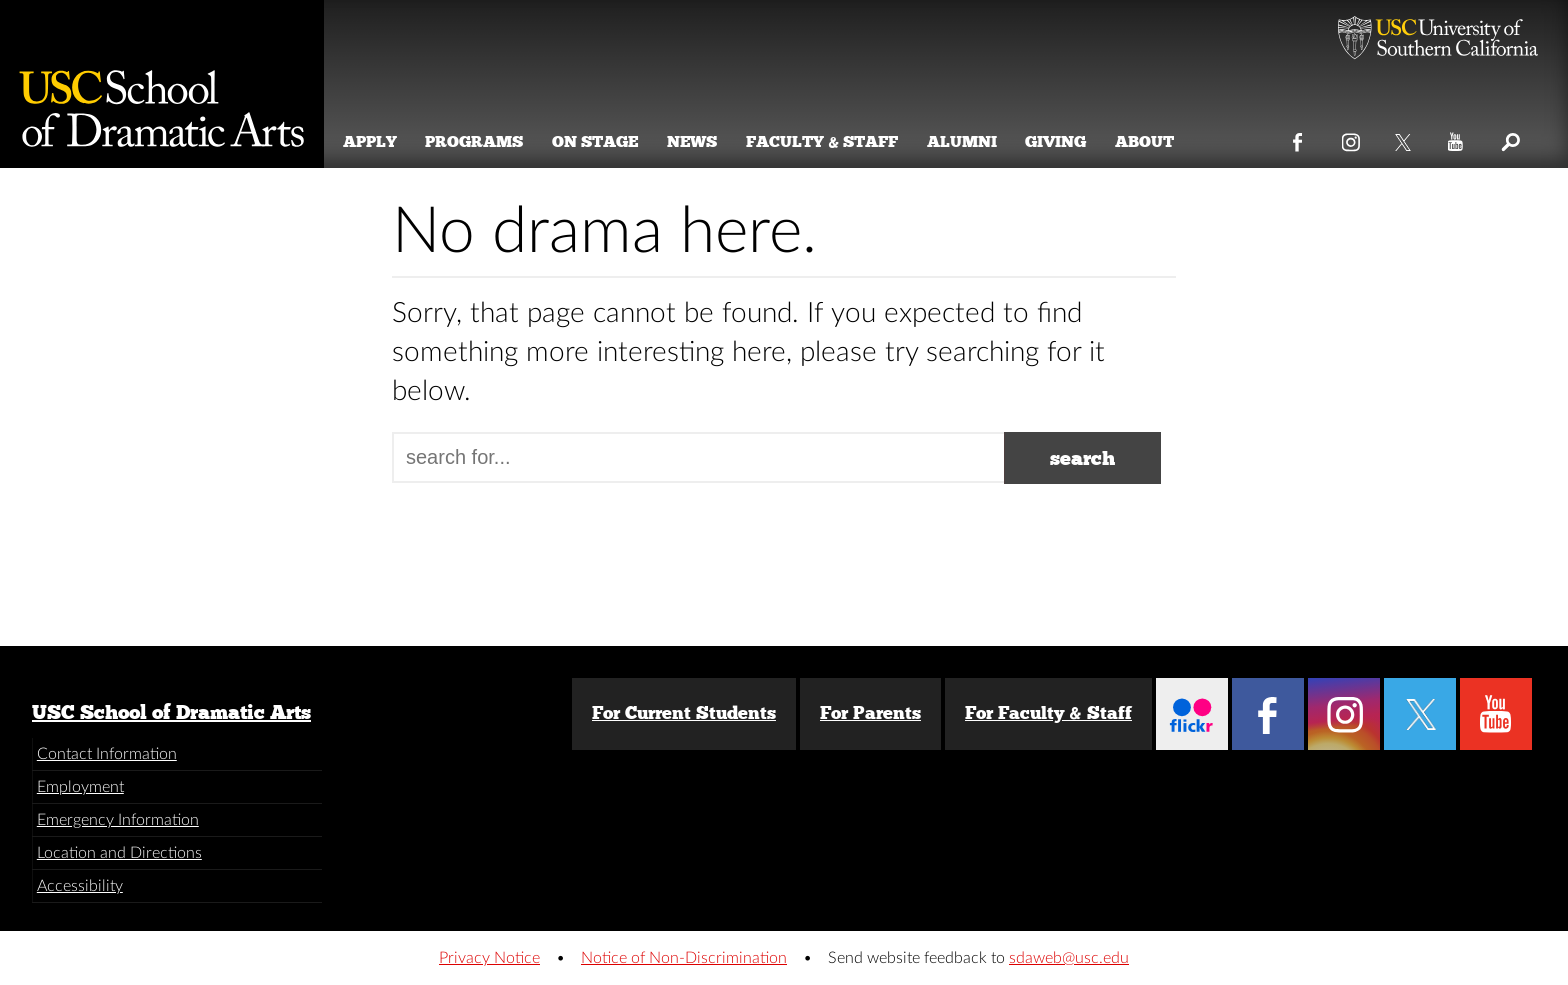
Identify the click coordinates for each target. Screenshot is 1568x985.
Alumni (965, 141)
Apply (373, 141)
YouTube (1456, 138)
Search (1509, 138)
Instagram (1351, 138)
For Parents (870, 713)
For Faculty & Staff (1048, 713)
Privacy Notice (489, 958)
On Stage (599, 141)
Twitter (1404, 138)
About (1148, 141)
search (1082, 458)
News (696, 141)
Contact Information (107, 754)
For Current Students (684, 713)
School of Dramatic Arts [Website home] (162, 84)
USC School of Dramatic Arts (171, 712)
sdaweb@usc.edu (1069, 958)
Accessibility (80, 886)
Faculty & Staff (826, 141)
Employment (80, 787)
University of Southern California (1438, 40)
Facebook (1298, 138)
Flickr (1192, 714)
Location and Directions (119, 853)
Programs (478, 141)
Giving (1059, 141)
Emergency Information (118, 820)
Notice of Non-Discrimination (684, 958)
